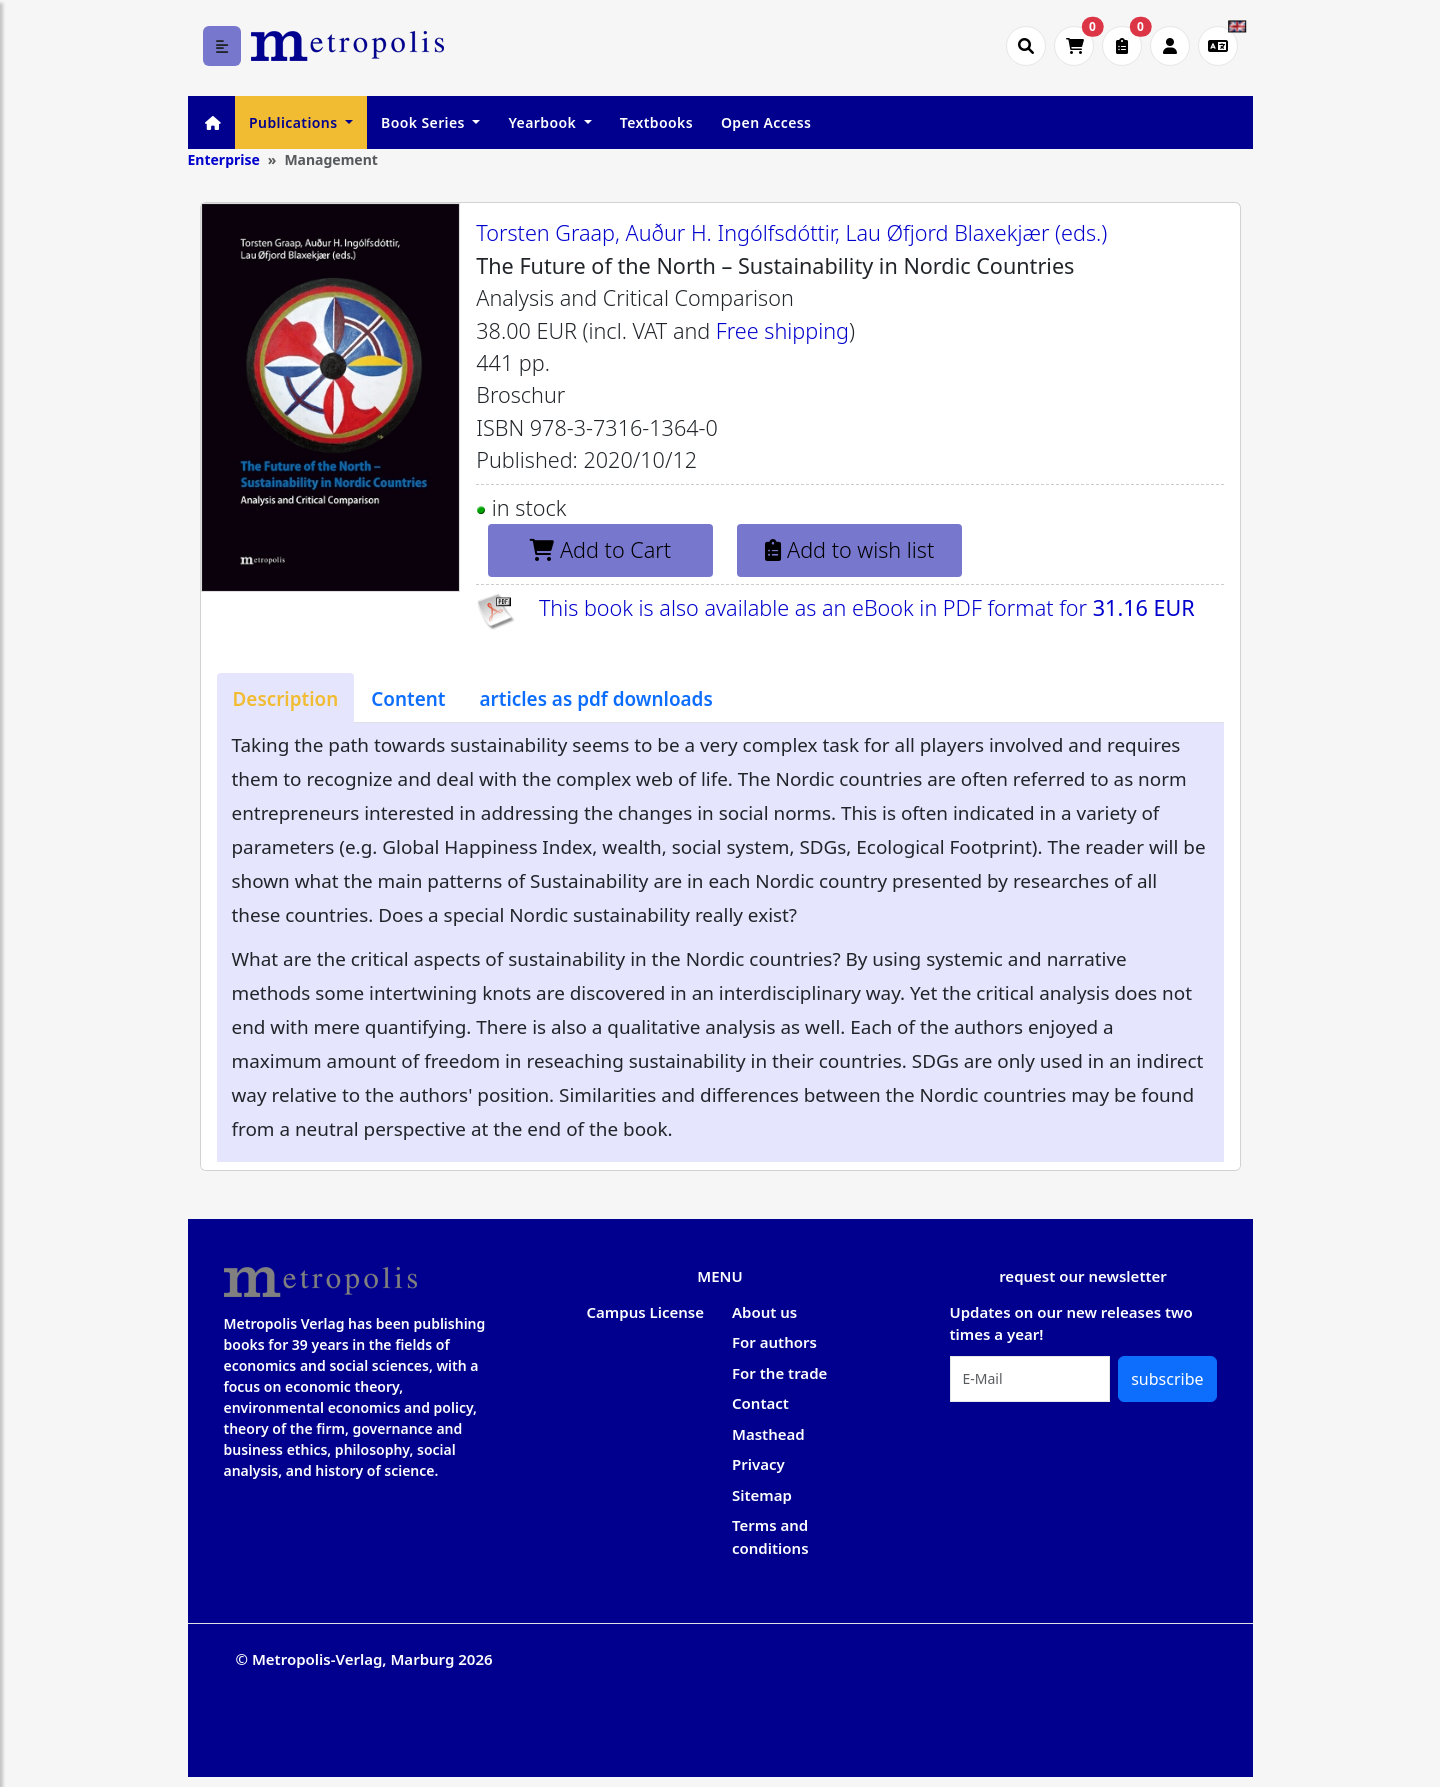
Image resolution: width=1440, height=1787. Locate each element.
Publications (295, 122)
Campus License (645, 1312)
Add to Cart (600, 549)
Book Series (425, 122)
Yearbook (544, 122)
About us (764, 1312)
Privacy (758, 1464)
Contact (760, 1403)
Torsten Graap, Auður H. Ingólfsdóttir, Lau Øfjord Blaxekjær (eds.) (791, 232)
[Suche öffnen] (1026, 46)
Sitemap (762, 1495)
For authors (774, 1342)
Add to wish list (849, 549)
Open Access (766, 122)
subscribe (1167, 1379)
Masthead (768, 1434)
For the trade (779, 1373)
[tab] (286, 698)
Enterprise (224, 159)
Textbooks (656, 122)
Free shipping (782, 330)
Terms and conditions (770, 1536)
